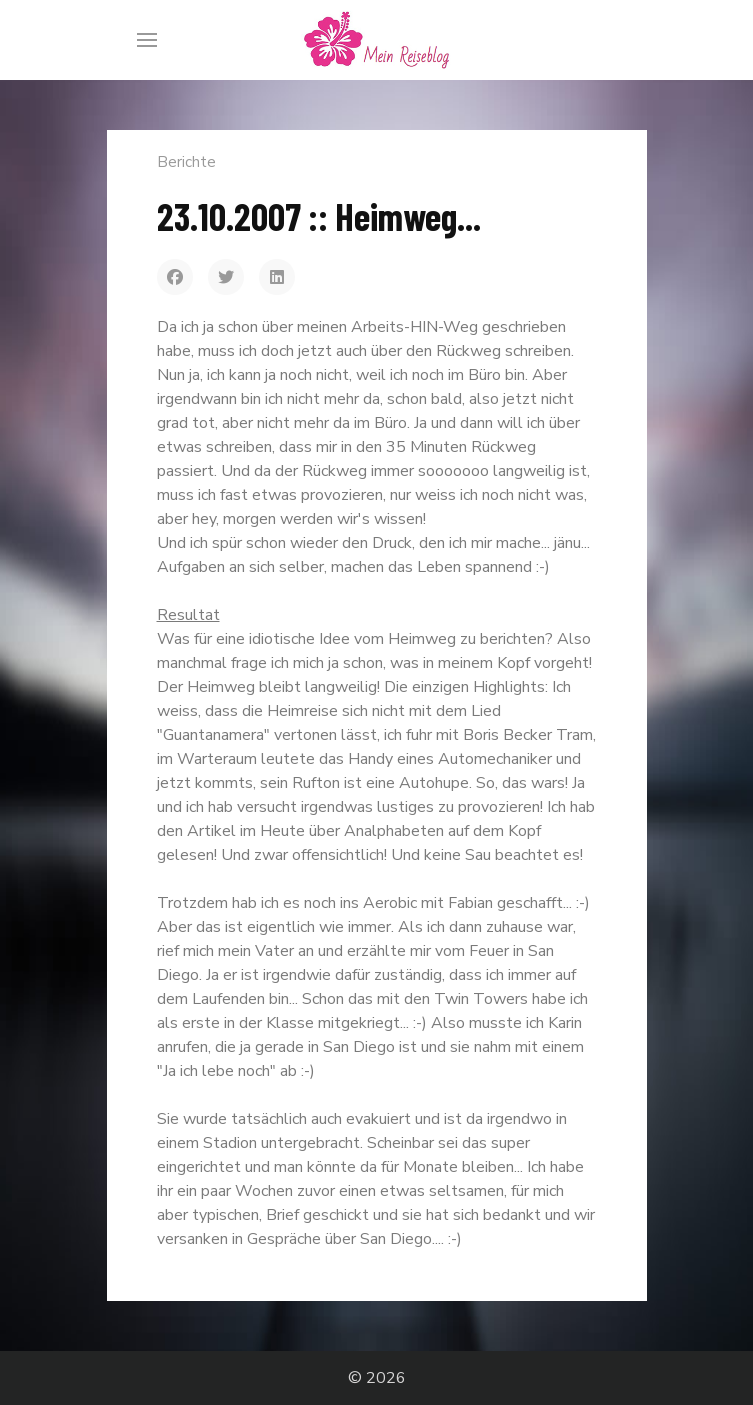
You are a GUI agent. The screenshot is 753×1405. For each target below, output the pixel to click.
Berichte (186, 162)
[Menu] (147, 40)
